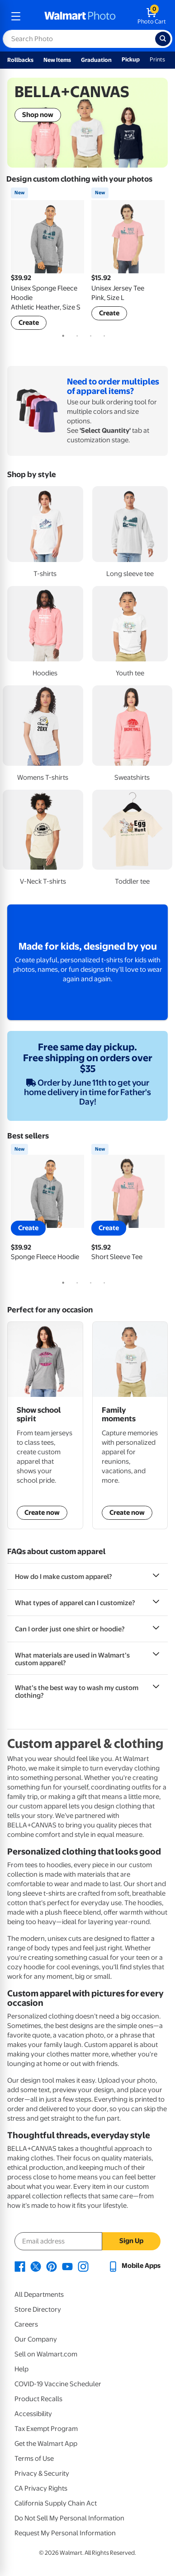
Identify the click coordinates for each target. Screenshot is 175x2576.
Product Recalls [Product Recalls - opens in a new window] (38, 2399)
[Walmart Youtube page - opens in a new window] (67, 2266)
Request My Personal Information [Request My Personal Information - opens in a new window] (65, 2533)
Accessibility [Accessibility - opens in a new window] (33, 2414)
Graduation (96, 59)
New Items (57, 59)
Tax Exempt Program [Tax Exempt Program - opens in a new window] (46, 2429)
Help (21, 2369)
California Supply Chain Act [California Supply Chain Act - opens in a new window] (55, 2503)
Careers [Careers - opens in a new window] (26, 2324)
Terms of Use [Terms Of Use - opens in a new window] (34, 2458)
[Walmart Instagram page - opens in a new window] (83, 2266)
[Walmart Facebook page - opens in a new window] (19, 2266)
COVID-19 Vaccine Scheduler (57, 2384)
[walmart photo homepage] (80, 16)
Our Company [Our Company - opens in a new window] (35, 2339)
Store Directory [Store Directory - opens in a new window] (37, 2309)
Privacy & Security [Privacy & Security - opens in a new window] (41, 2473)
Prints (157, 59)
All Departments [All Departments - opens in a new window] (39, 2294)
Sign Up (131, 2241)
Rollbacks (20, 59)
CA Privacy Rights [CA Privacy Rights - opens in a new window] (40, 2488)
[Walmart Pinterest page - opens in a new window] (51, 2266)
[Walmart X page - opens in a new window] (35, 2266)
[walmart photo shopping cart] (152, 16)
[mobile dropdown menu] (16, 16)
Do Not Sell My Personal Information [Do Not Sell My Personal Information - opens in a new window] (69, 2518)
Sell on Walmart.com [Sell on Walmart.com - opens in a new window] (45, 2354)
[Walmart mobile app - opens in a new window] (134, 2266)
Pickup (131, 59)
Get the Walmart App (45, 2444)
